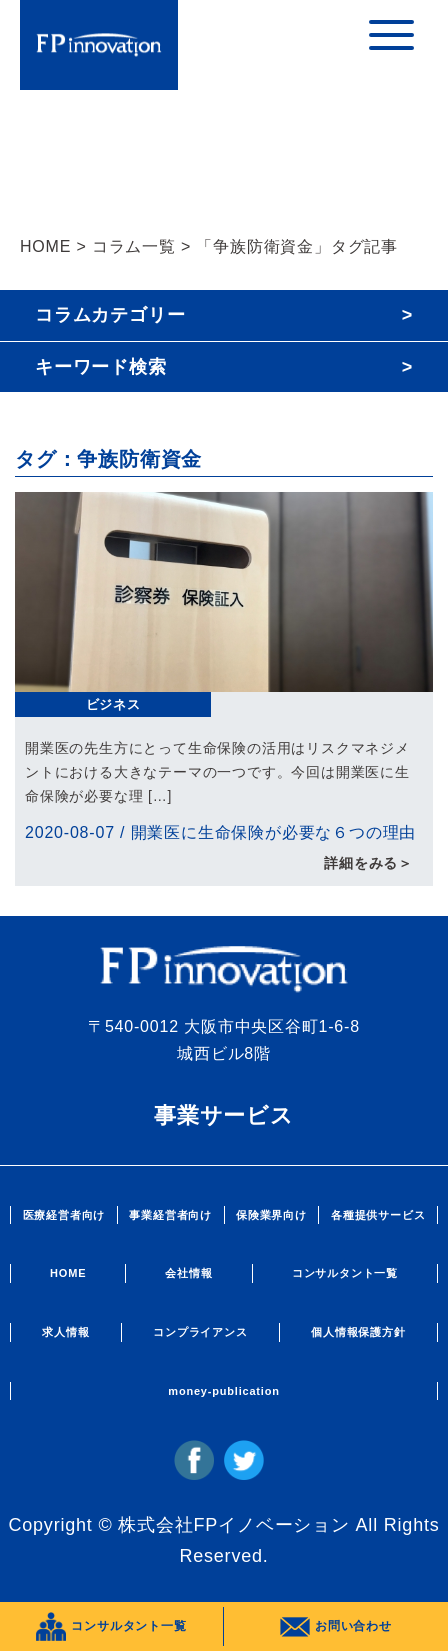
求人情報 (65, 1332)
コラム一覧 (134, 246)
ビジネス (113, 704)
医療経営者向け (64, 1215)
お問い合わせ (336, 1627)
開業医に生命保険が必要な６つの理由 (274, 832)
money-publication (223, 1391)
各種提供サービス (378, 1215)
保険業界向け (271, 1215)
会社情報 (188, 1273)
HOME (45, 246)
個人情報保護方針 (358, 1332)
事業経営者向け (170, 1215)
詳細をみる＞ (368, 863)
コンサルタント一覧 (345, 1273)
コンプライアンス (200, 1332)
